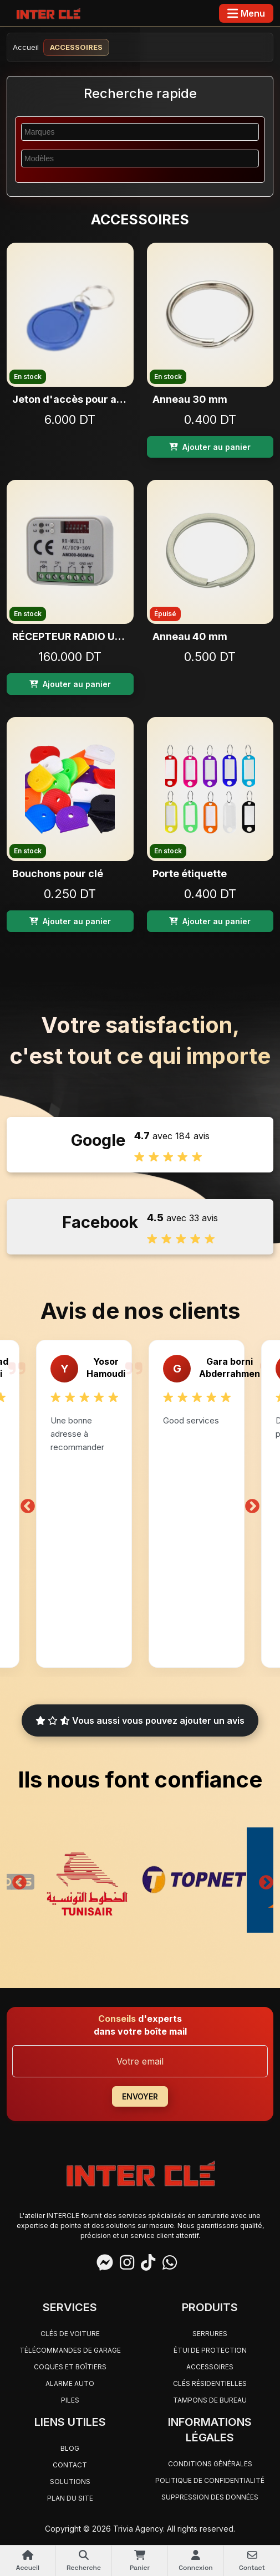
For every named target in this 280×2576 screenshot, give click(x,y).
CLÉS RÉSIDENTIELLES (210, 2383)
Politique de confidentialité (209, 2480)
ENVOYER (140, 2096)
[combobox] (140, 132)
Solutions (70, 2481)
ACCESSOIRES (209, 2367)
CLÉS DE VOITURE (70, 2333)
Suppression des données (209, 2497)
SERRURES (209, 2333)
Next (252, 1503)
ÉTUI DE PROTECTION (210, 2350)
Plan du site (70, 2498)
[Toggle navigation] (246, 13)
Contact (70, 2465)
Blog (69, 2448)
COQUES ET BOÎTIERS (70, 2367)
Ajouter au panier (210, 447)
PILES (70, 2400)
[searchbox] (133, 131)
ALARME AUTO (69, 2383)
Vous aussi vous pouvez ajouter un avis (140, 1720)
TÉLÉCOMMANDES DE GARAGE (70, 2350)
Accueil (26, 47)
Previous (27, 1503)
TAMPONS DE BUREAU (210, 2400)
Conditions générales (210, 2464)
